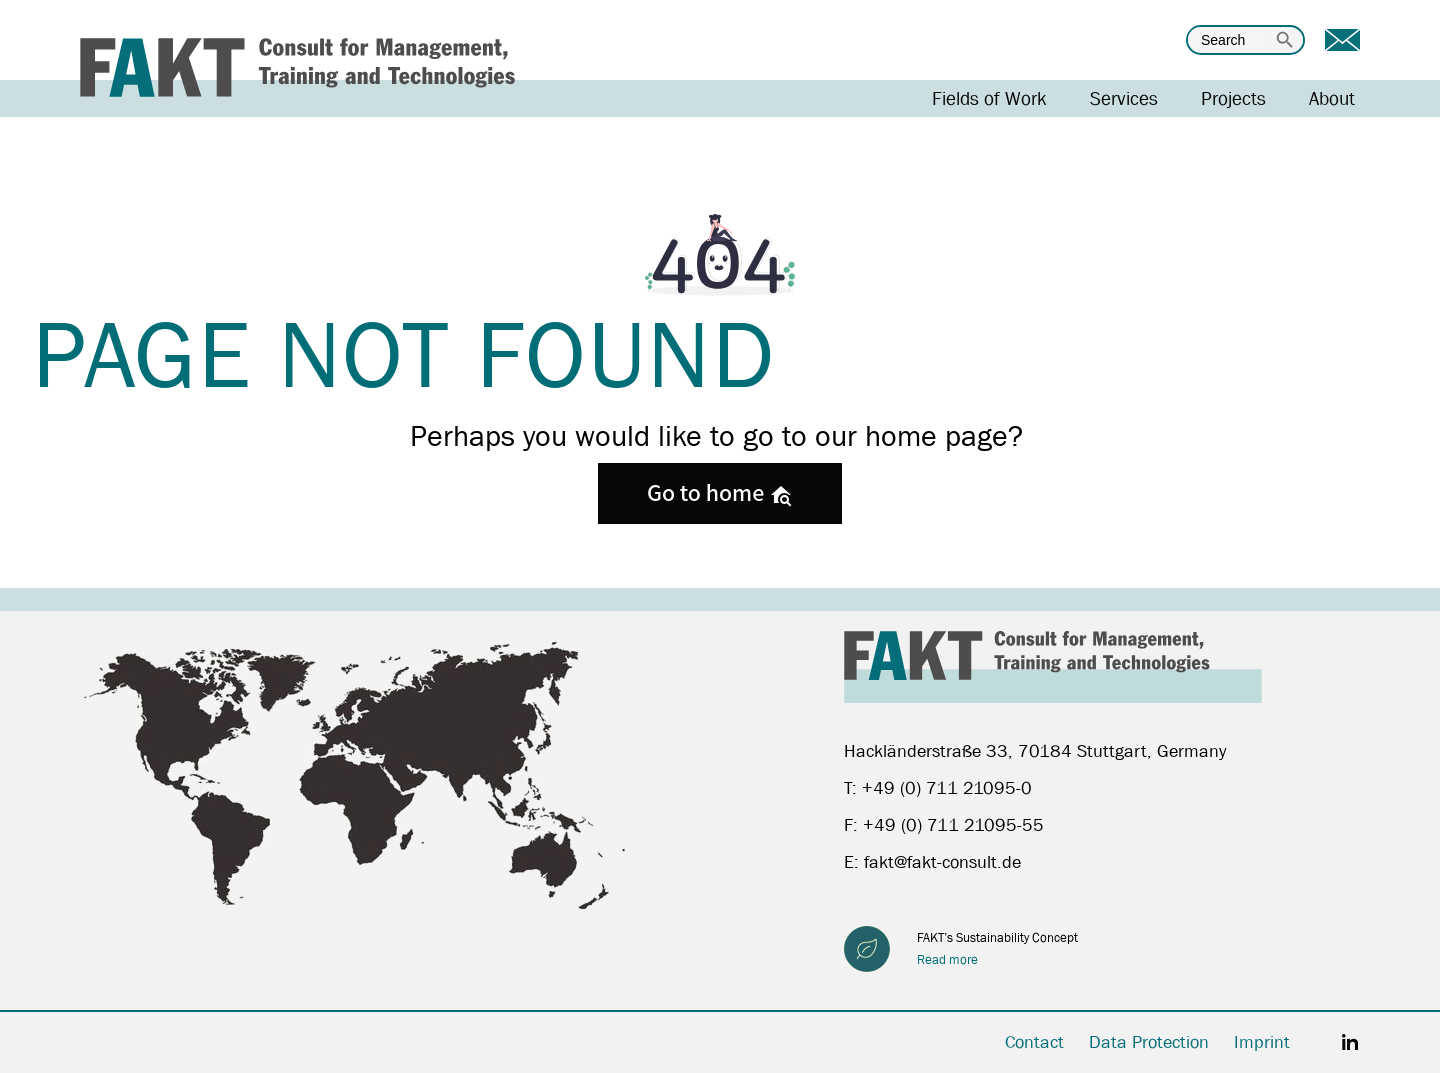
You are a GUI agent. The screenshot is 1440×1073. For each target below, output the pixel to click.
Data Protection (1149, 1042)
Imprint (1262, 1042)
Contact (1034, 1042)
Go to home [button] (720, 492)
